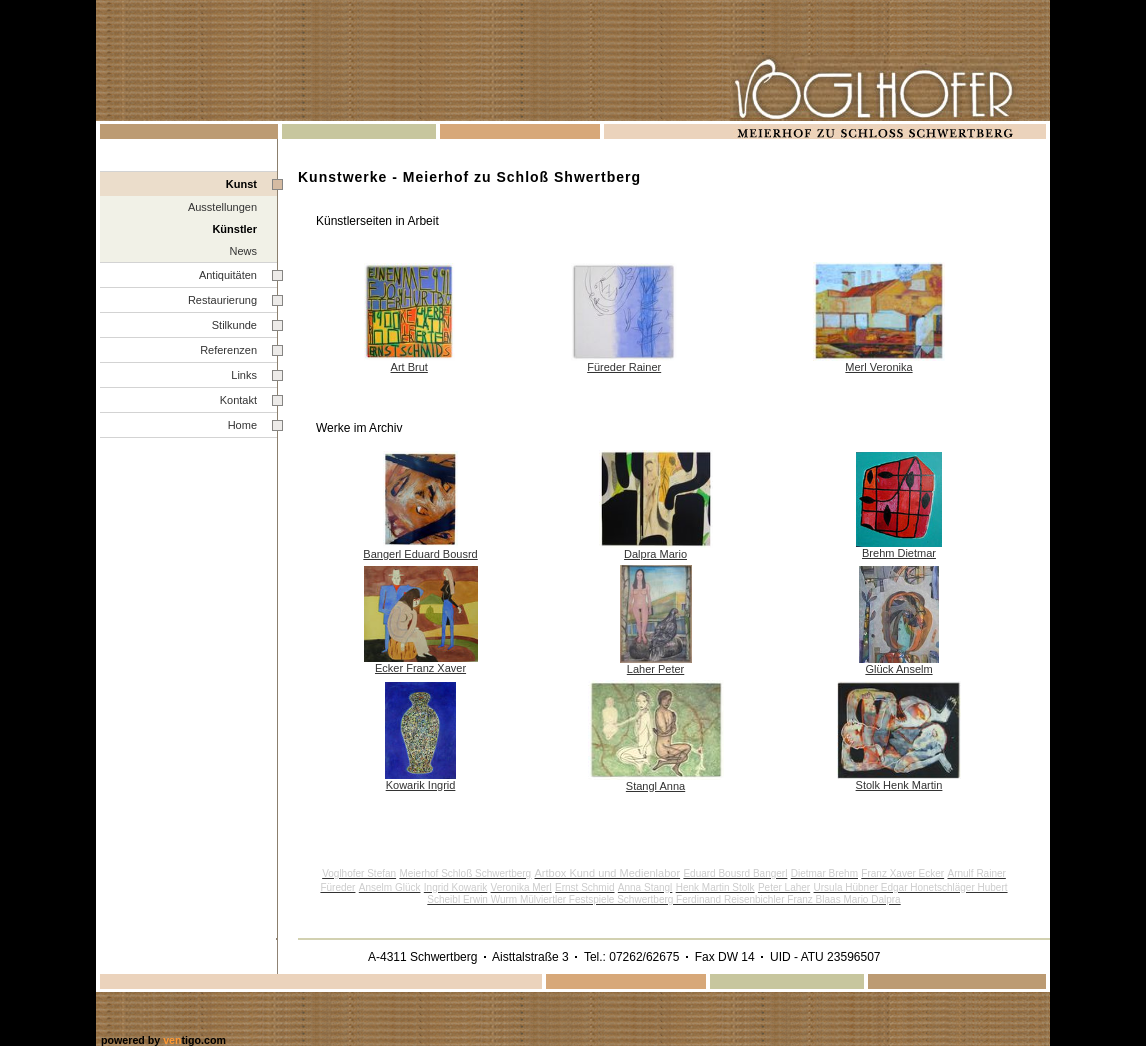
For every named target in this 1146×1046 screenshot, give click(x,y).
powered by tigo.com (163, 1040)
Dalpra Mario (655, 554)
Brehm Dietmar (899, 553)
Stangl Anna (655, 786)
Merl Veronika (878, 367)
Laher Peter (655, 669)
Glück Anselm (898, 669)
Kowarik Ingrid (421, 785)
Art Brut (409, 367)
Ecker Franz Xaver (420, 668)
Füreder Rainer (624, 367)
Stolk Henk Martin (899, 785)
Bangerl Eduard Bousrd (420, 554)
